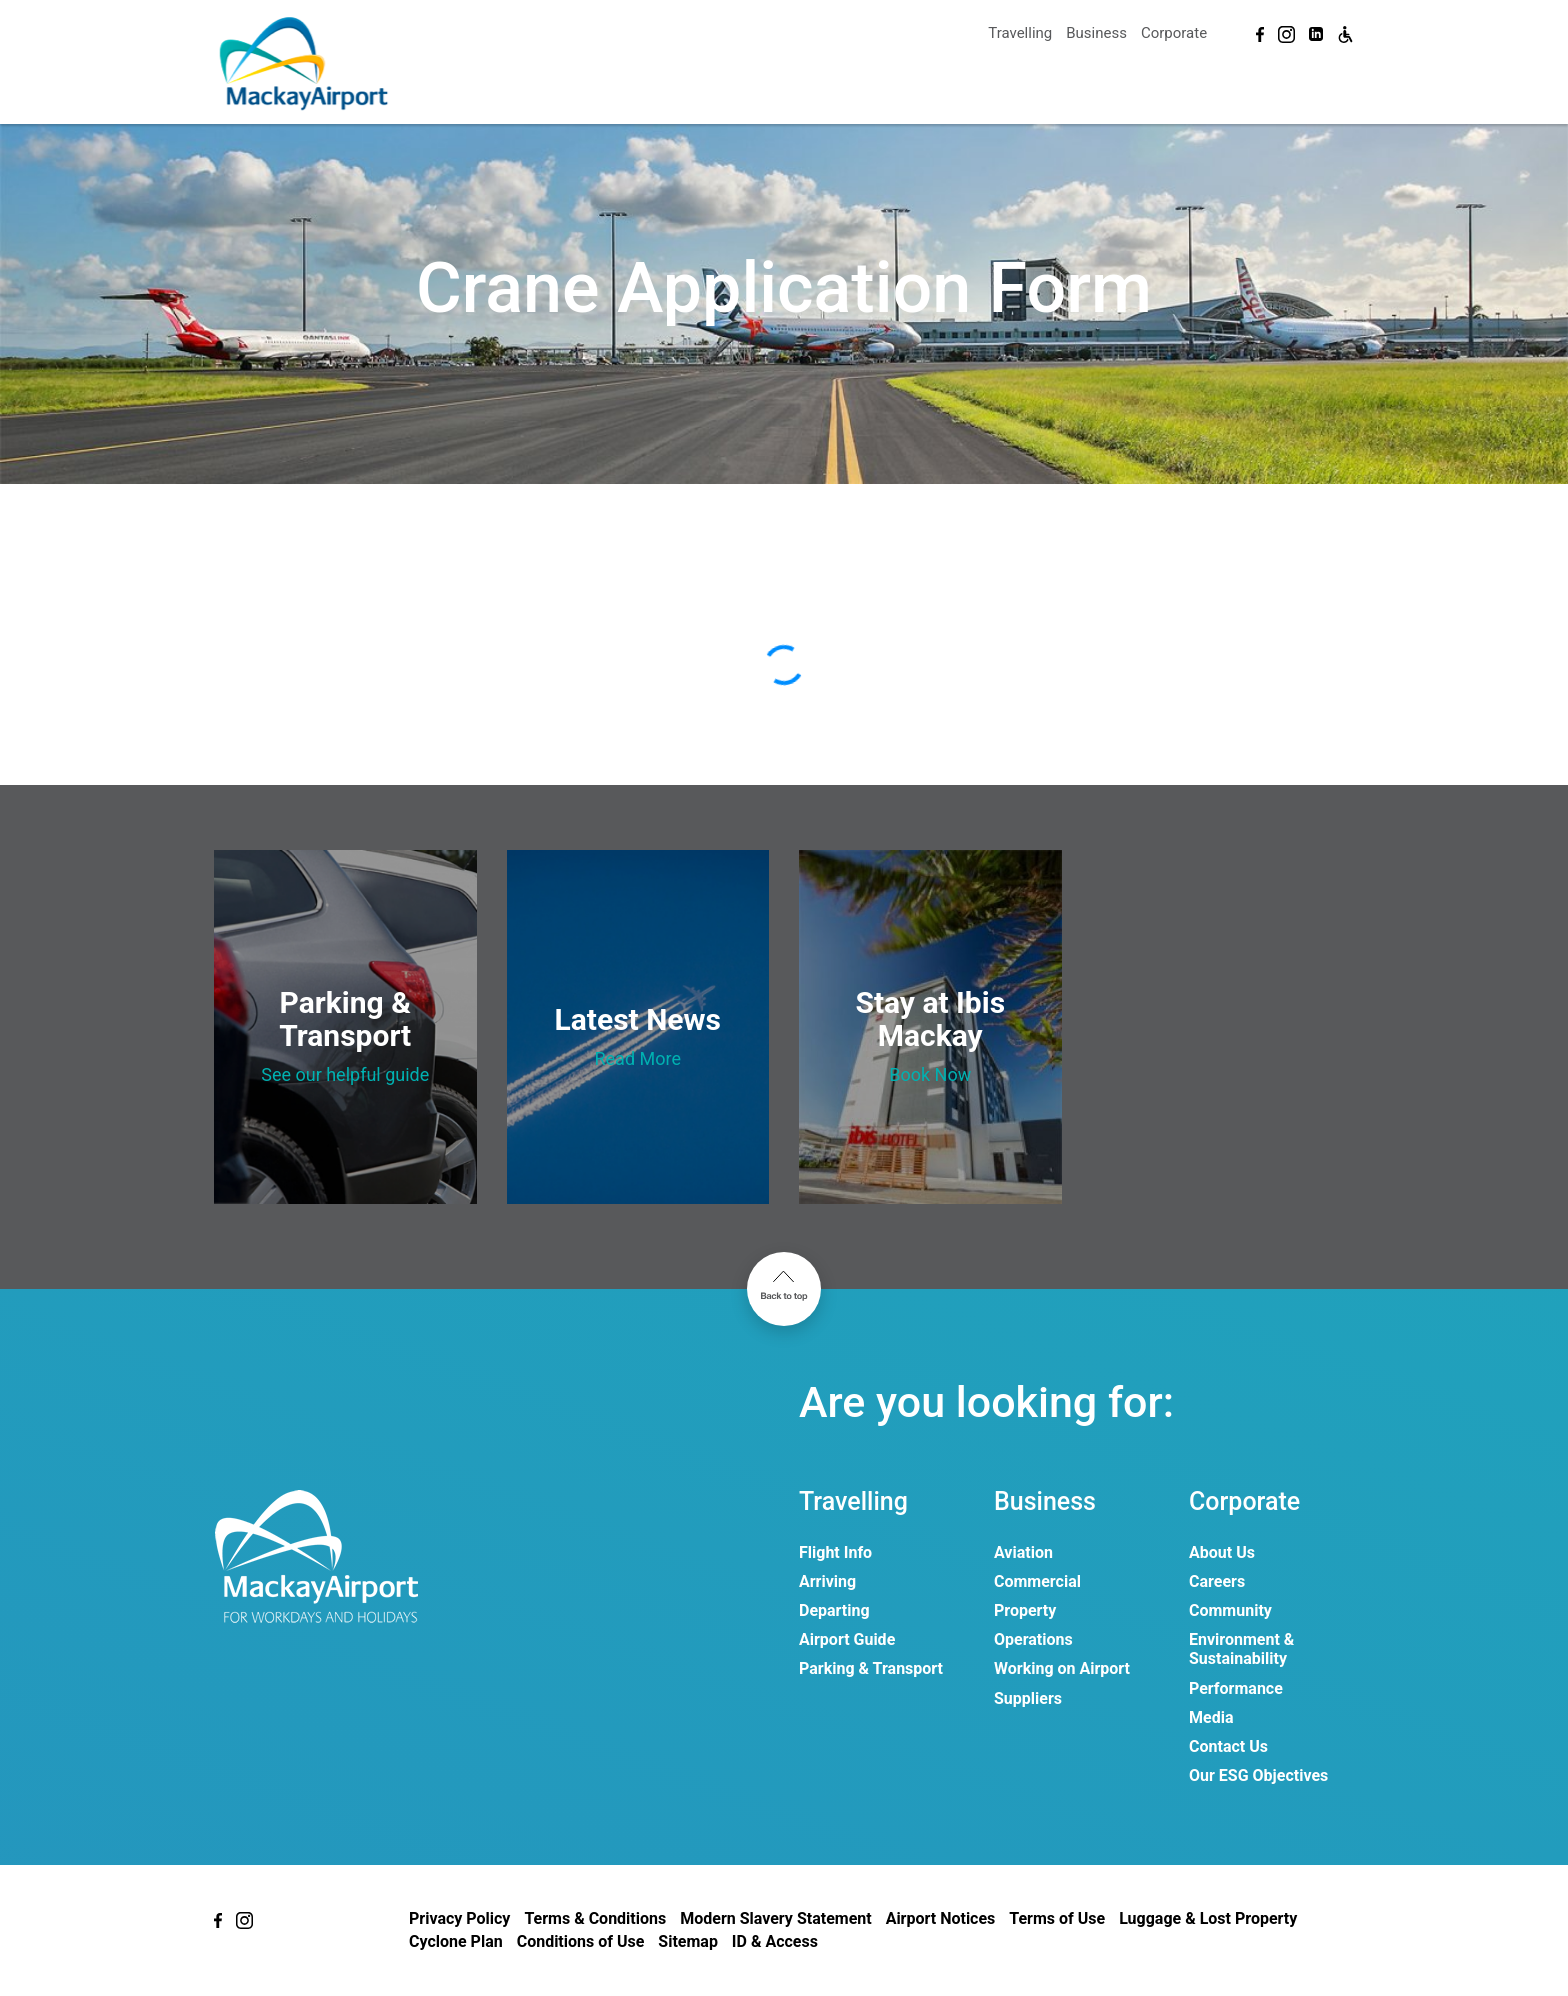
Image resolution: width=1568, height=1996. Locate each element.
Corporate (1174, 33)
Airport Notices (941, 1918)
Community (1230, 1610)
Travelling (1020, 33)
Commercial (1037, 1581)
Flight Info (835, 1552)
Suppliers (1028, 1698)
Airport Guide (847, 1639)
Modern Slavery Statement (775, 1918)
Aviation (1023, 1552)
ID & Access (775, 1941)
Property (1025, 1610)
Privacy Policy (459, 1918)
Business (1096, 33)
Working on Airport (1062, 1668)
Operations (1033, 1639)
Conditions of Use (581, 1941)
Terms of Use (1057, 1918)
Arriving (827, 1581)
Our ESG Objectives (1258, 1775)
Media (1211, 1717)
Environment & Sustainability (1241, 1649)
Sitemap (688, 1941)
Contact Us (1228, 1746)
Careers (1217, 1581)
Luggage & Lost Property (1208, 1918)
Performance (1236, 1688)
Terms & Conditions (595, 1918)
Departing (834, 1610)
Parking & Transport (871, 1668)
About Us (1222, 1552)
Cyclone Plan (456, 1941)
